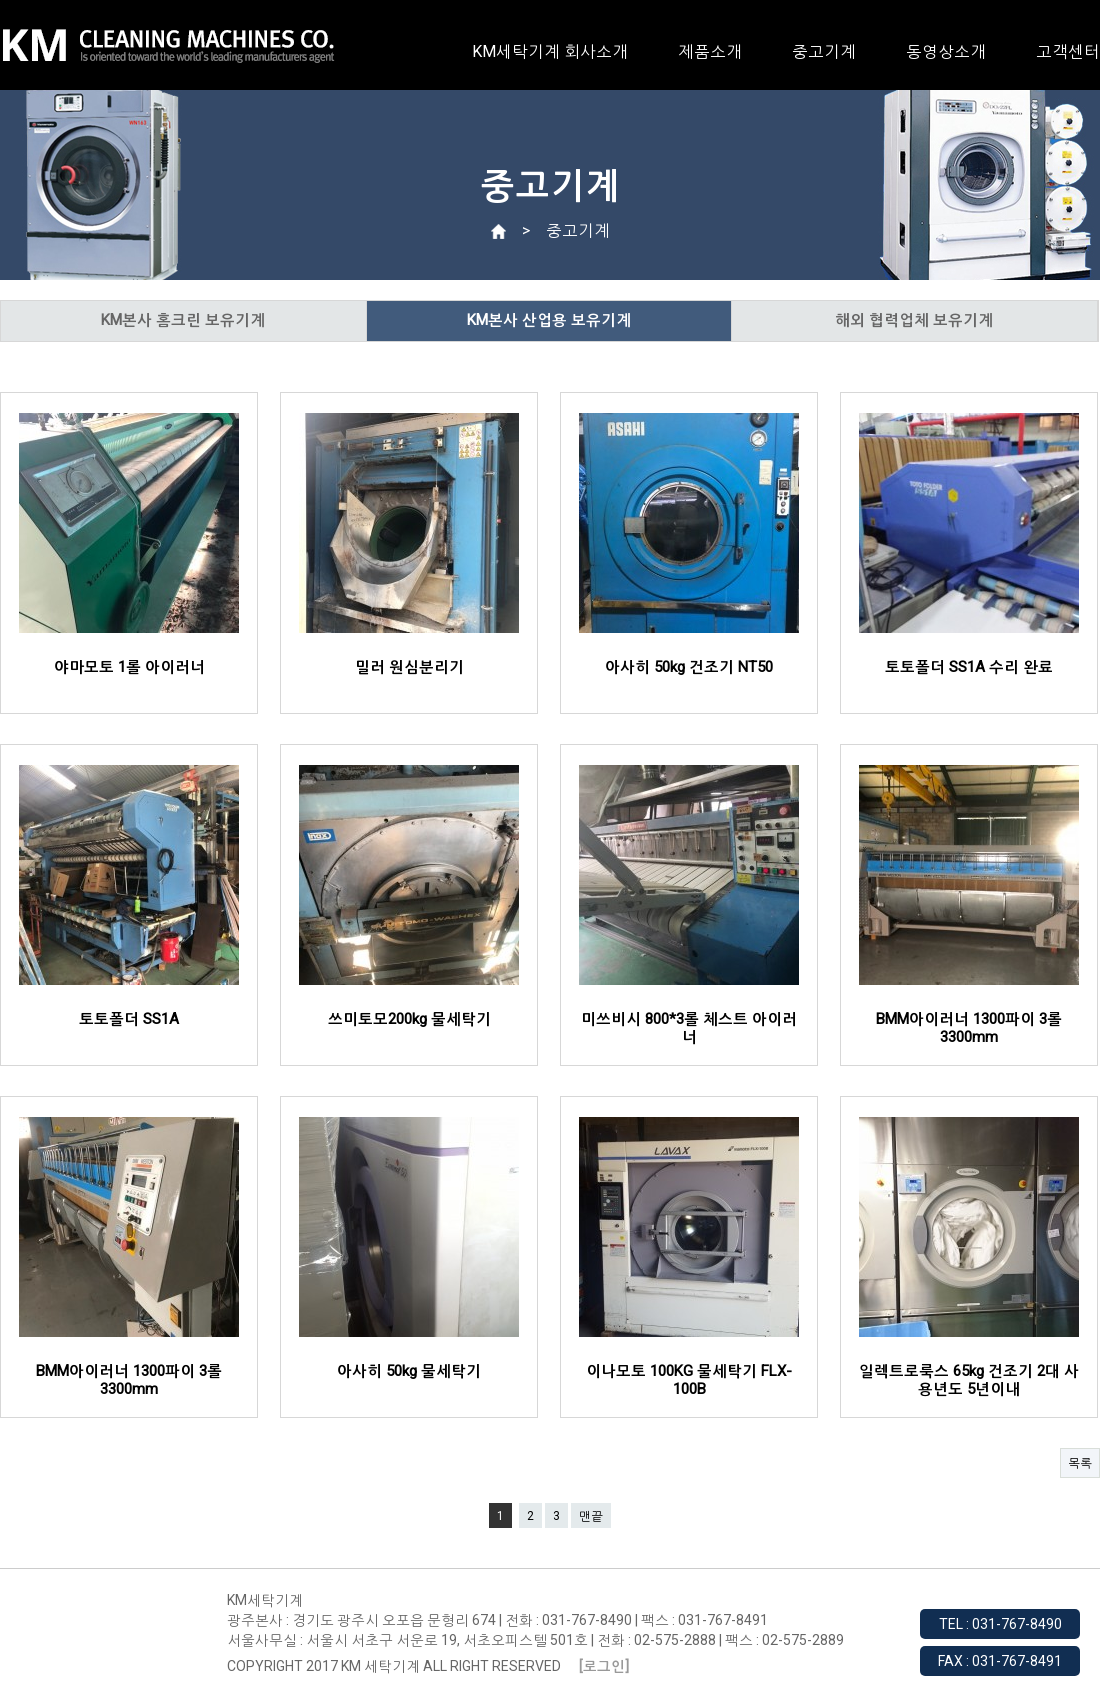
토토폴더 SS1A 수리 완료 (969, 667)
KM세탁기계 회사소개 (550, 51)
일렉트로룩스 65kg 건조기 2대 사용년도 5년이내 (969, 1380)
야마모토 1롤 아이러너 (129, 667)
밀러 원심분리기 (409, 667)
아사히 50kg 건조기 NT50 (689, 667)
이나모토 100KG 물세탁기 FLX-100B (689, 1380)
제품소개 (710, 51)
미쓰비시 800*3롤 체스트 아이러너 (689, 1028)
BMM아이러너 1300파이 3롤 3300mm (969, 1028)
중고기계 (824, 51)
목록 (1080, 1463)
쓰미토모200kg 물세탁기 (409, 1019)
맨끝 (591, 1516)
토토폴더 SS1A (129, 1019)
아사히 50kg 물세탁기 (409, 1371)
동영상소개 (946, 51)
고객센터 (1068, 51)
